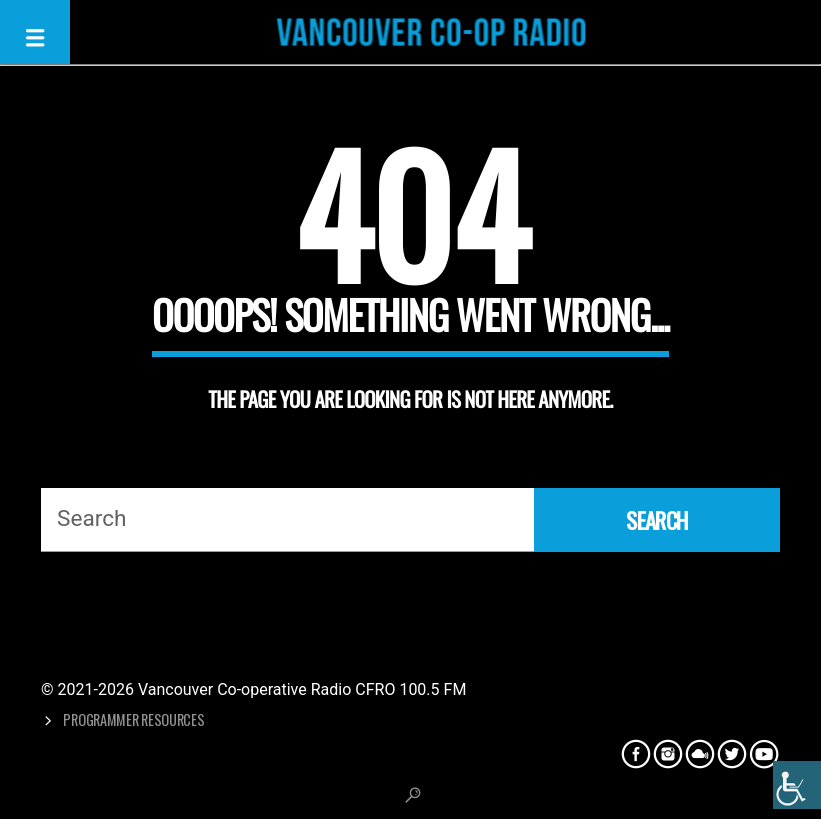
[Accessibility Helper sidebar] (797, 785)
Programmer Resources (133, 719)
